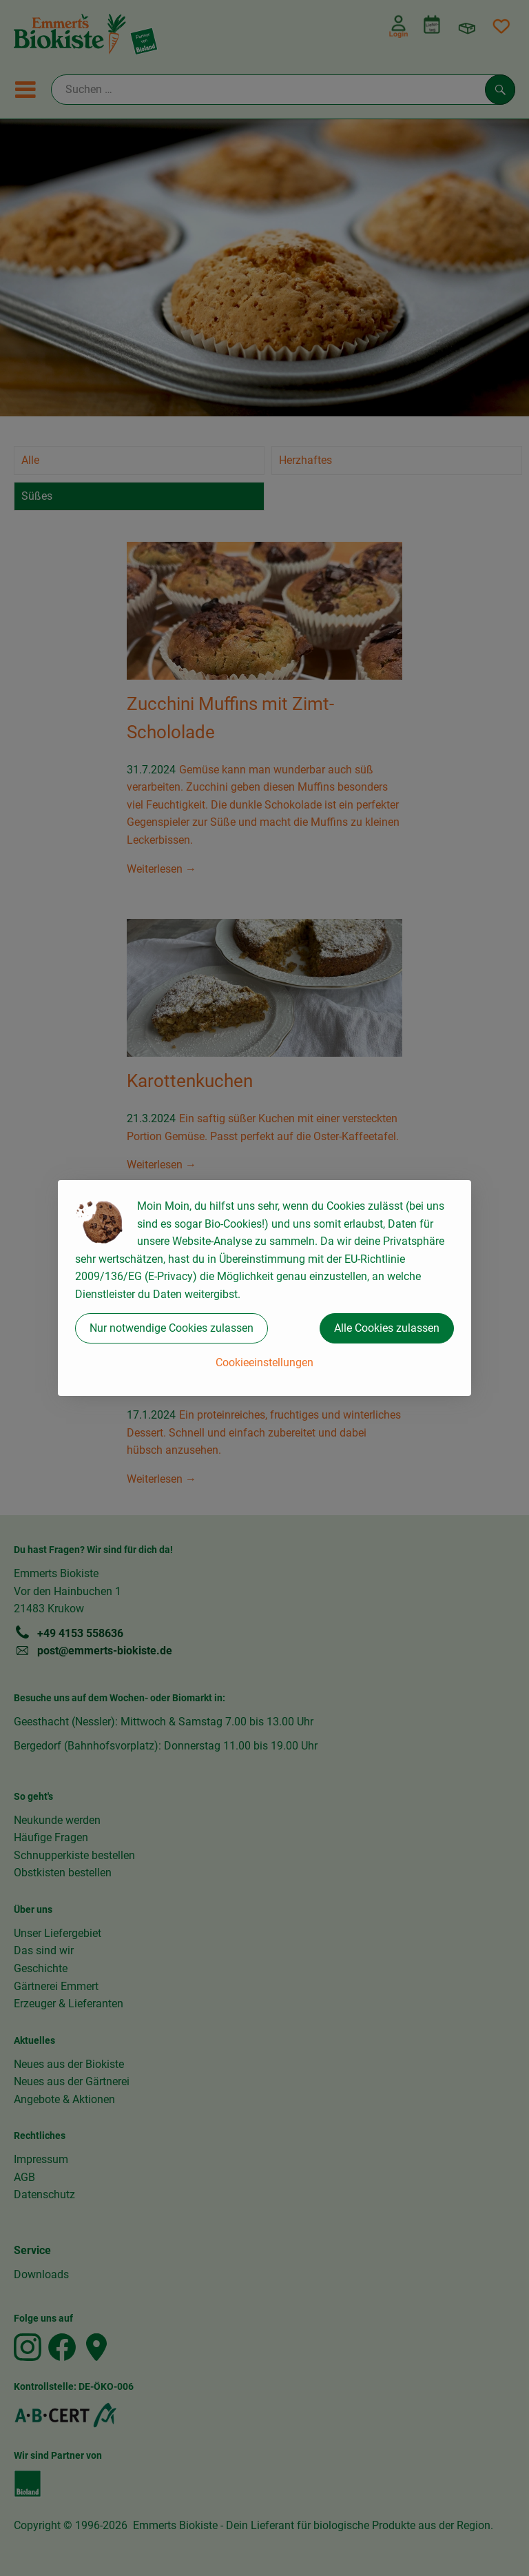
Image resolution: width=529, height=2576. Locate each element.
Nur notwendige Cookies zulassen (171, 1328)
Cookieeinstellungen (264, 1362)
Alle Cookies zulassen (386, 1328)
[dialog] (264, 1288)
